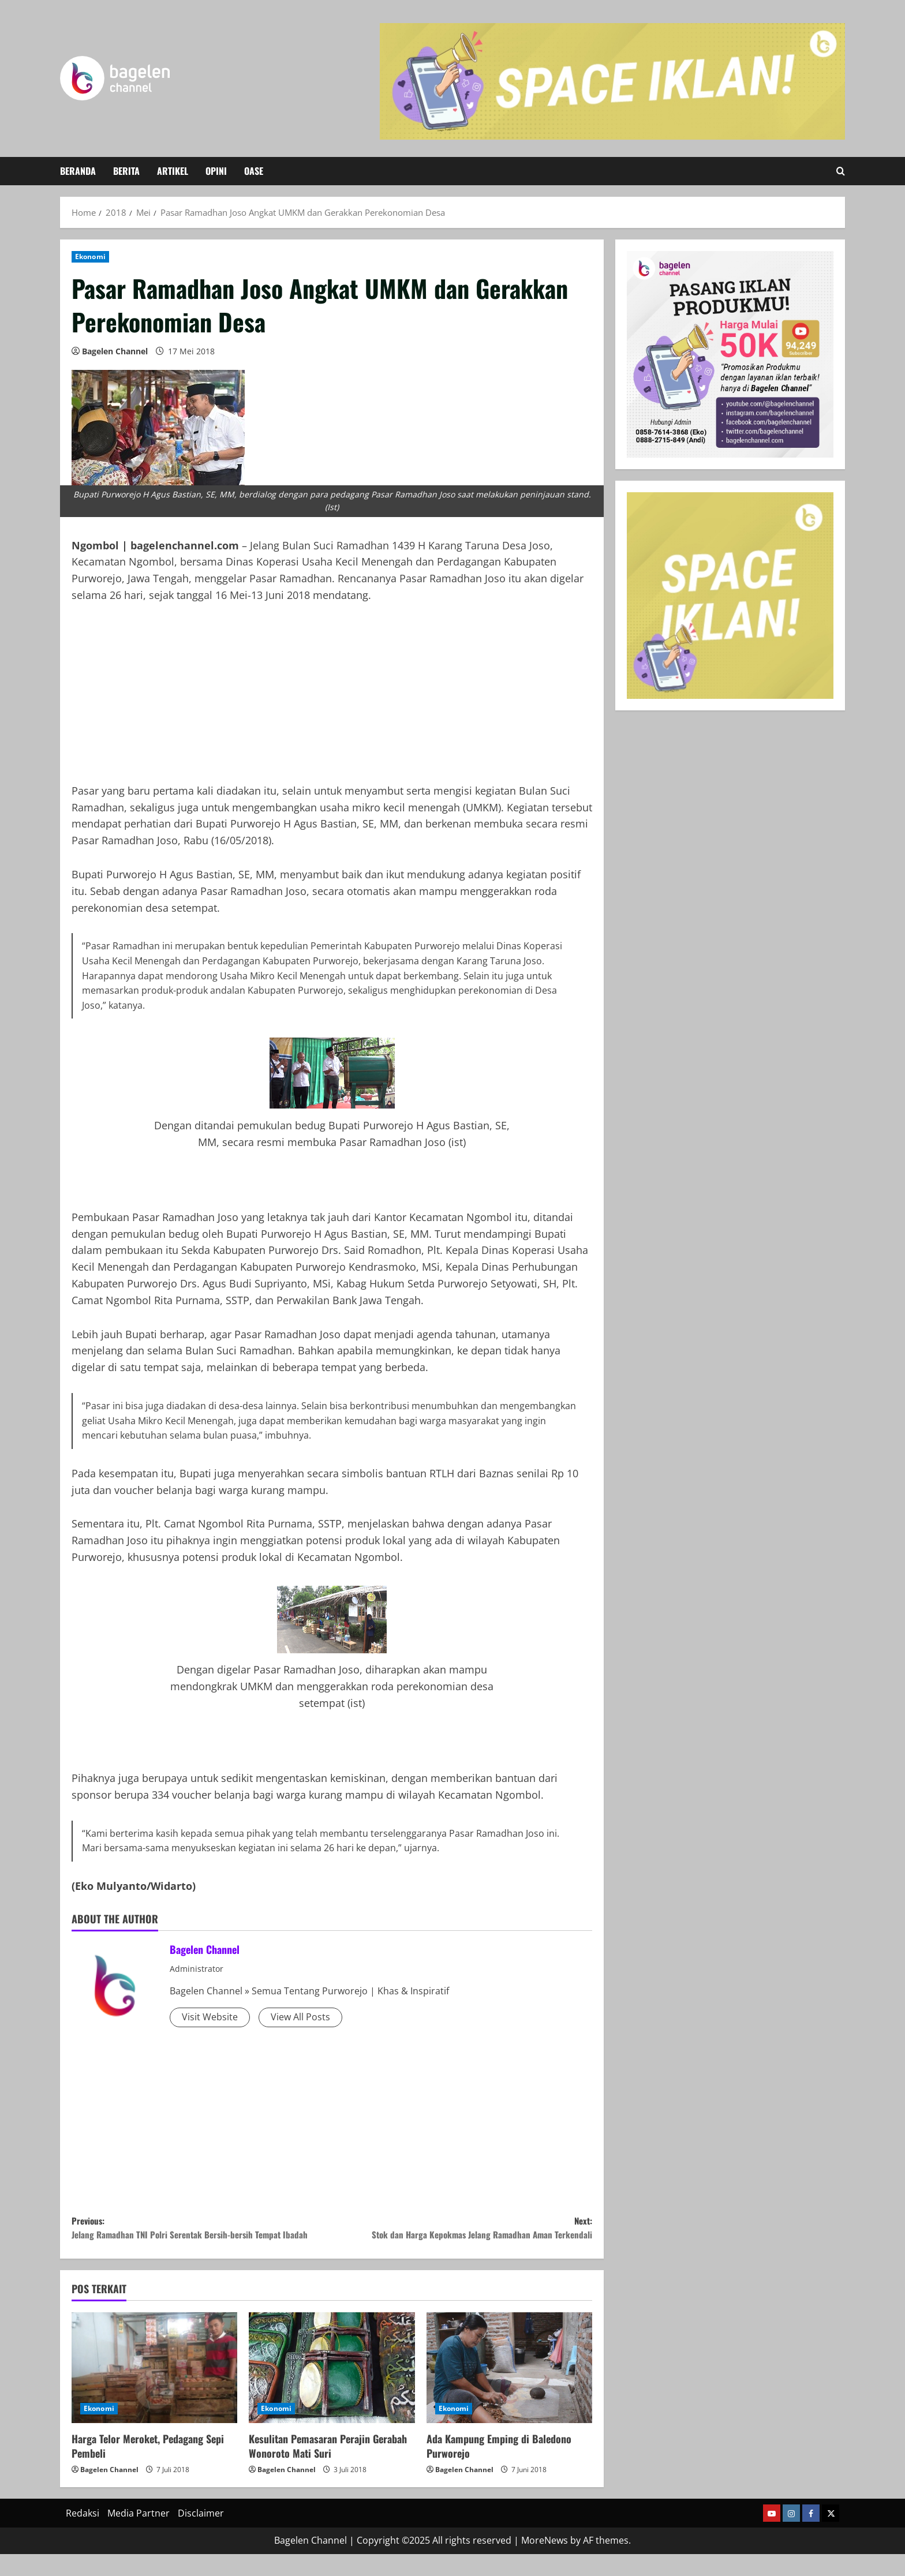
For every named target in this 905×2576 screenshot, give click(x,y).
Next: (462, 2230)
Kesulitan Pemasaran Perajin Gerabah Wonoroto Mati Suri (328, 2468)
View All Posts (300, 2016)
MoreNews (544, 2562)
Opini (216, 171)
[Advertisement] (332, 701)
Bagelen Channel (115, 351)
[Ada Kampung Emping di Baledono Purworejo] (509, 2389)
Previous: (202, 2238)
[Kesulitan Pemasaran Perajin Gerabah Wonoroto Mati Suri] (331, 2389)
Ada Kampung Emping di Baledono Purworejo (499, 2468)
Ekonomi (90, 256)
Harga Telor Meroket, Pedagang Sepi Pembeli (148, 2468)
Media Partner (138, 2535)
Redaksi (82, 2535)
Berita (126, 171)
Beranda (78, 171)
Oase (253, 171)
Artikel (172, 171)
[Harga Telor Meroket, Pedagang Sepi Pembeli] (154, 2389)
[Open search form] (840, 171)
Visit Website (210, 2016)
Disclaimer (201, 2535)
